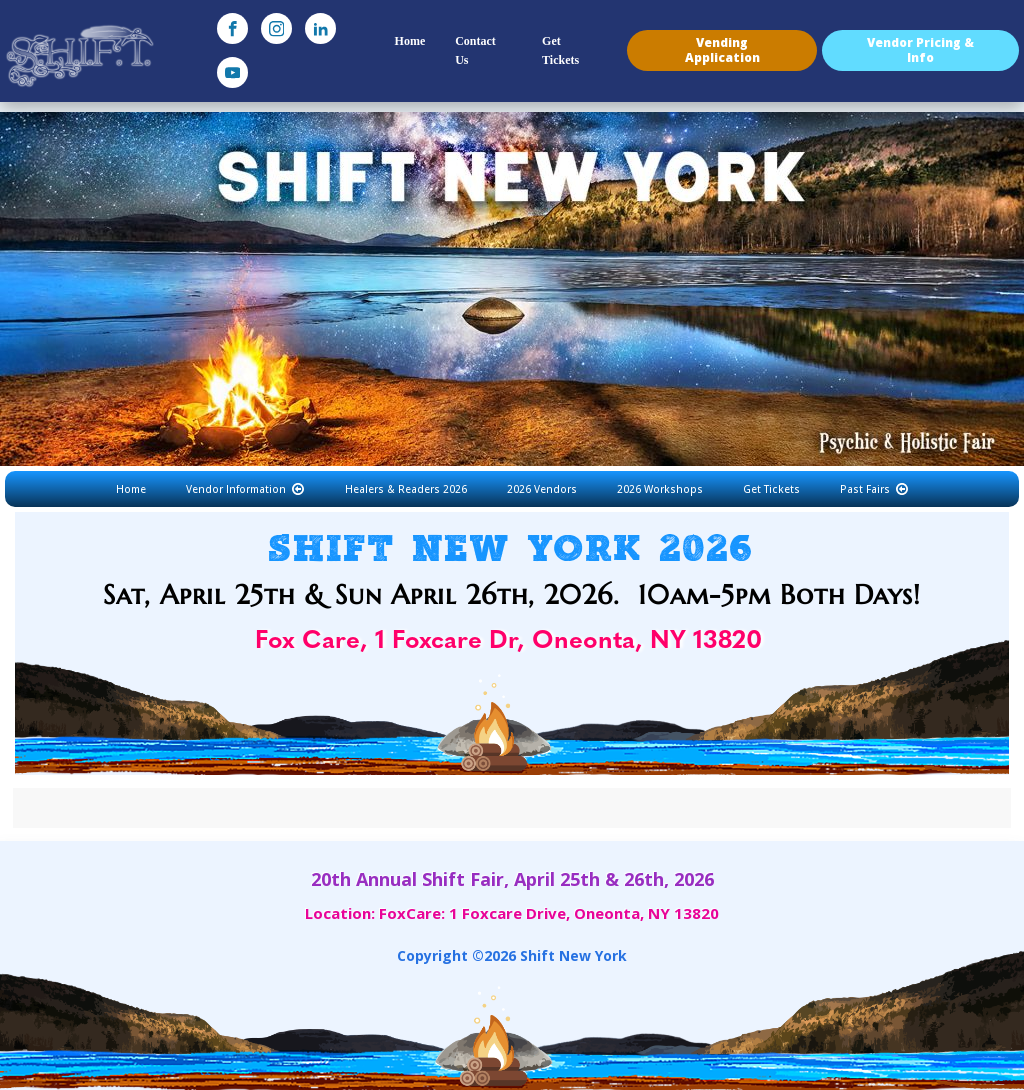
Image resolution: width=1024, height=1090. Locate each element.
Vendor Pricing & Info (920, 49)
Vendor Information (245, 489)
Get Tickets (560, 50)
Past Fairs (874, 489)
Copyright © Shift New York (512, 956)
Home (410, 41)
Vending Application (722, 49)
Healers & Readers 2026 (406, 489)
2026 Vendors (542, 489)
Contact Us (475, 50)
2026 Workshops (660, 489)
